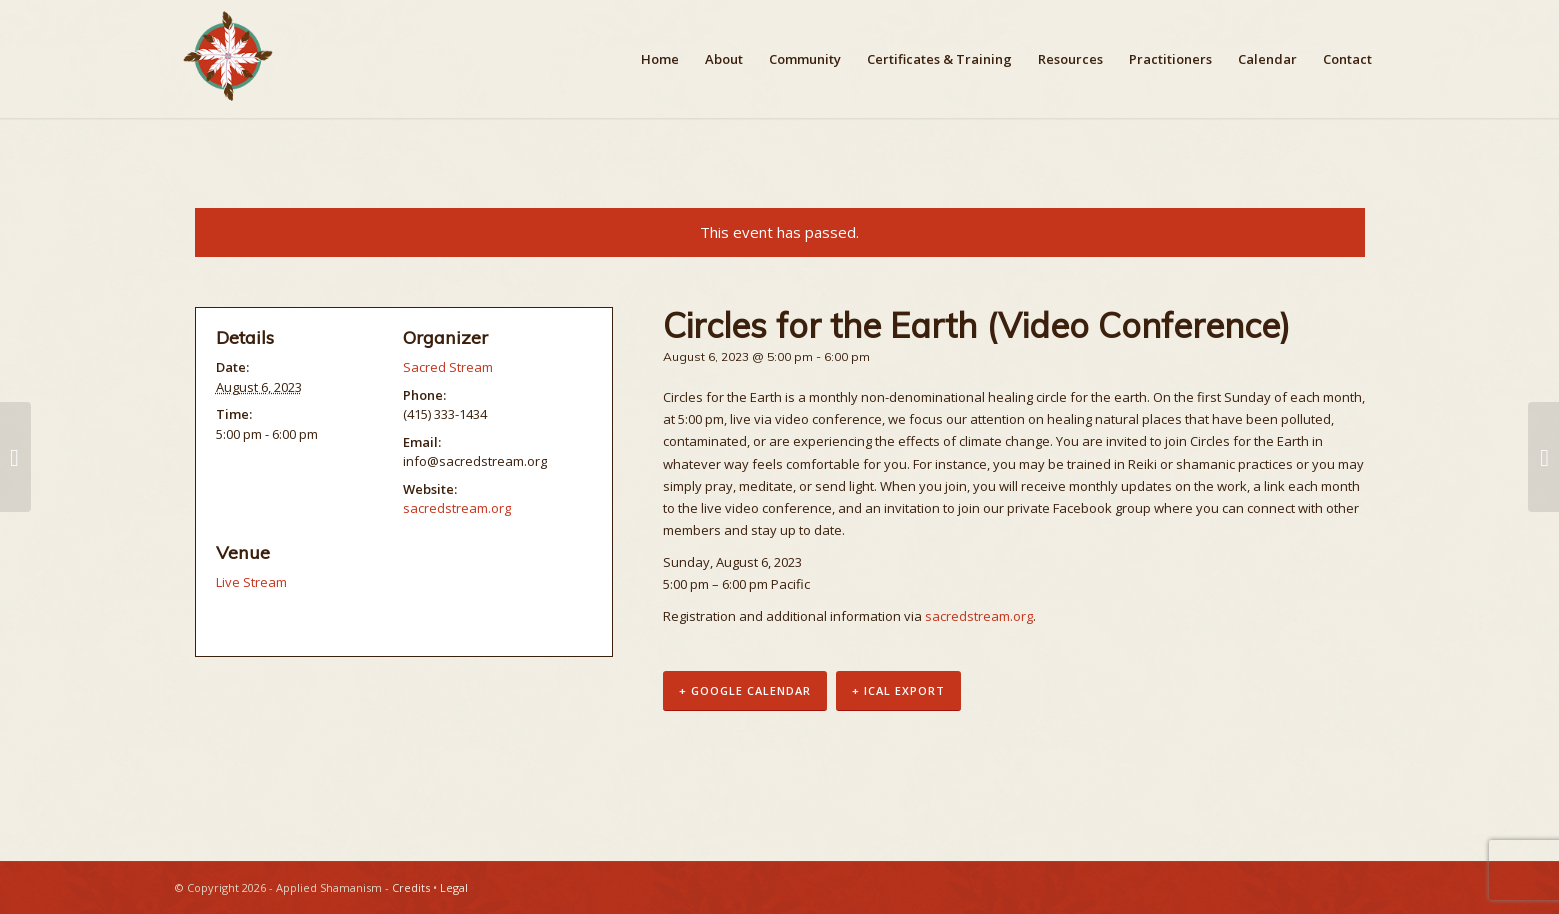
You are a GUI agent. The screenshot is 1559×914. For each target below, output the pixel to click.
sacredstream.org (979, 616)
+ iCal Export (898, 690)
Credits (411, 887)
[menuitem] (660, 59)
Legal (454, 887)
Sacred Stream (448, 367)
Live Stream (251, 582)
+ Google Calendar (745, 690)
